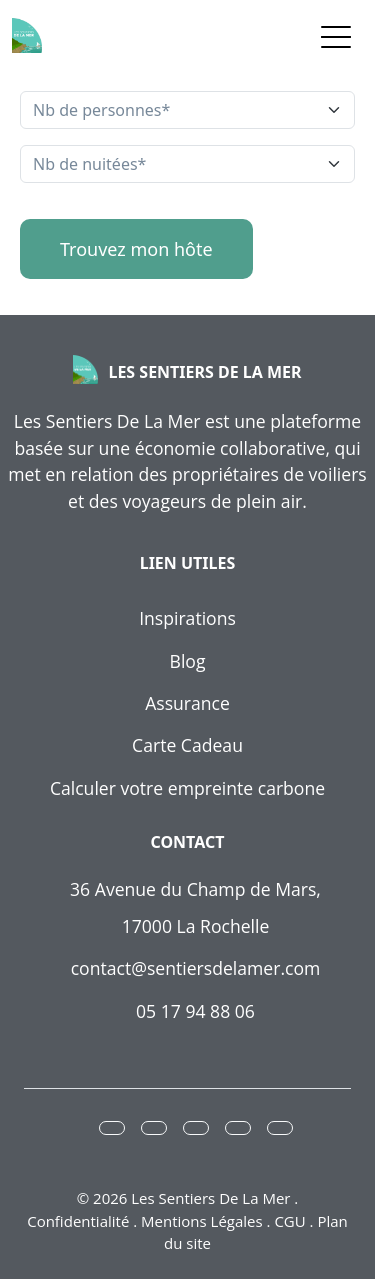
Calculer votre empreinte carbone (187, 788)
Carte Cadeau (187, 745)
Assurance (187, 703)
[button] (112, 1128)
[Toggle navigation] (336, 36)
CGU (289, 1221)
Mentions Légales (202, 1221)
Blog (188, 661)
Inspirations (187, 618)
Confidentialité (78, 1221)
